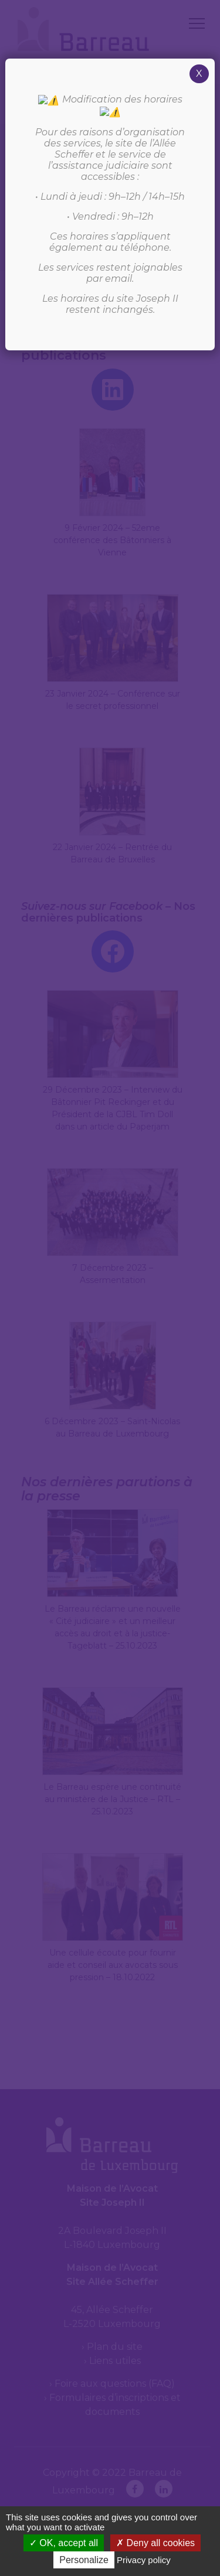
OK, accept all (63, 2543)
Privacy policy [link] (144, 2560)
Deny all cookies (155, 2543)
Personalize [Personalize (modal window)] (84, 2560)
